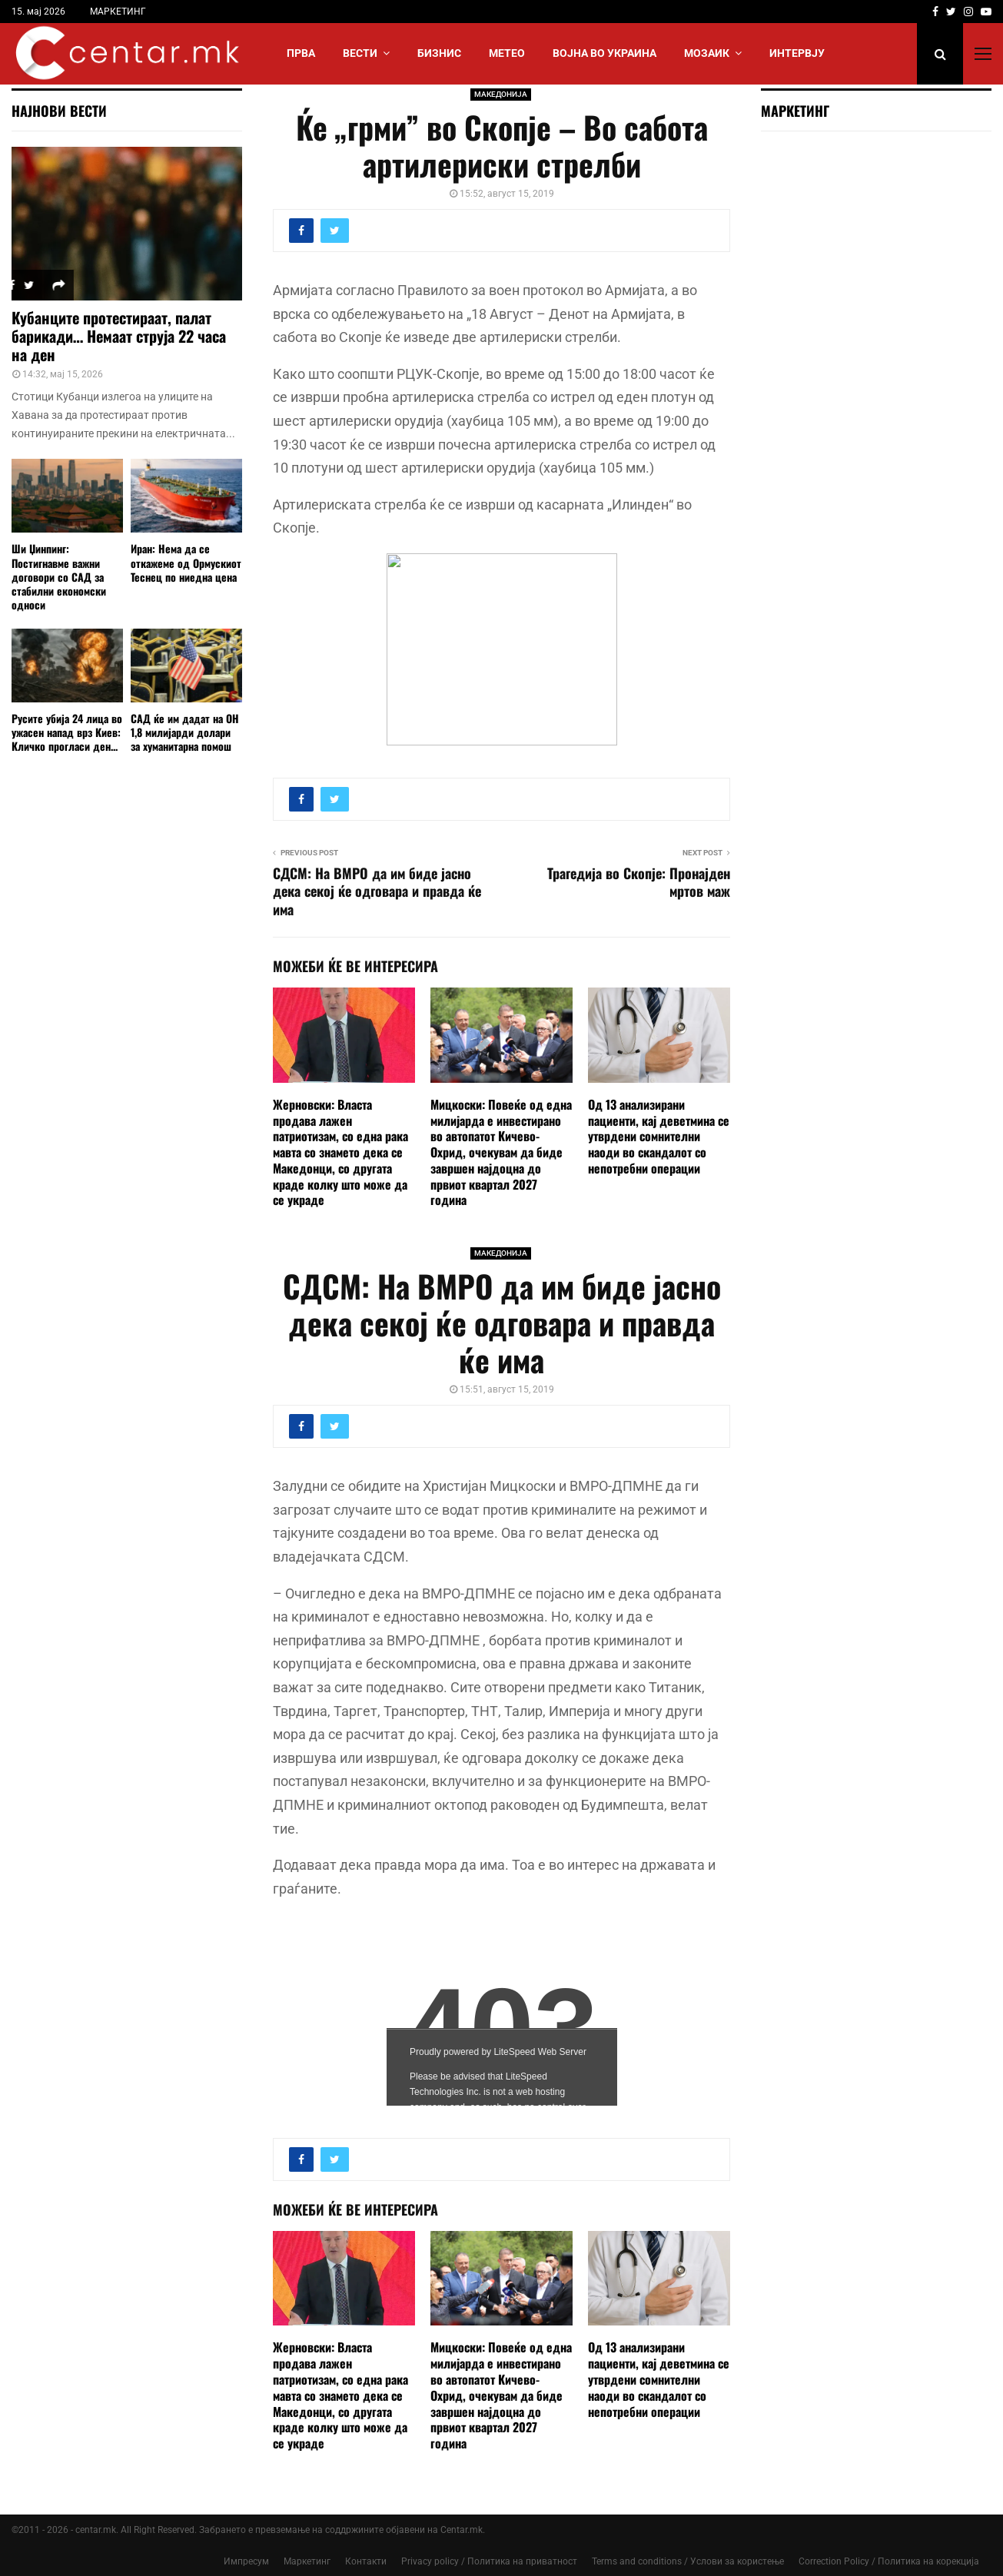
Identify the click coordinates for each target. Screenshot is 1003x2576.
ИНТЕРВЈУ (797, 53)
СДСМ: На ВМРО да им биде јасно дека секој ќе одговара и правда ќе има (377, 891)
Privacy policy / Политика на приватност (489, 2561)
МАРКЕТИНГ (118, 11)
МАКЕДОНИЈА (500, 94)
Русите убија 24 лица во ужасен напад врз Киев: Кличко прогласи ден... (67, 732)
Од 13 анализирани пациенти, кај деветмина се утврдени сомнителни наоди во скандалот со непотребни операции (658, 1136)
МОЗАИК (706, 53)
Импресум (246, 2561)
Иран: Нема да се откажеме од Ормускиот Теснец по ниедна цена (186, 562)
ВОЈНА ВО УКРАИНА (604, 53)
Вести (360, 53)
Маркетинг (307, 2561)
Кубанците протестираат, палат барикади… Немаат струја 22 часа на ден (119, 336)
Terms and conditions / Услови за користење (688, 2561)
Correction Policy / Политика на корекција (889, 2561)
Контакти (366, 2561)
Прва (301, 53)
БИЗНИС (439, 53)
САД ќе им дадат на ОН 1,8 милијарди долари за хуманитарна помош (185, 732)
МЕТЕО (507, 53)
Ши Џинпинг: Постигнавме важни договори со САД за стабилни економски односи (59, 576)
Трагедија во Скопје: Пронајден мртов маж (638, 882)
